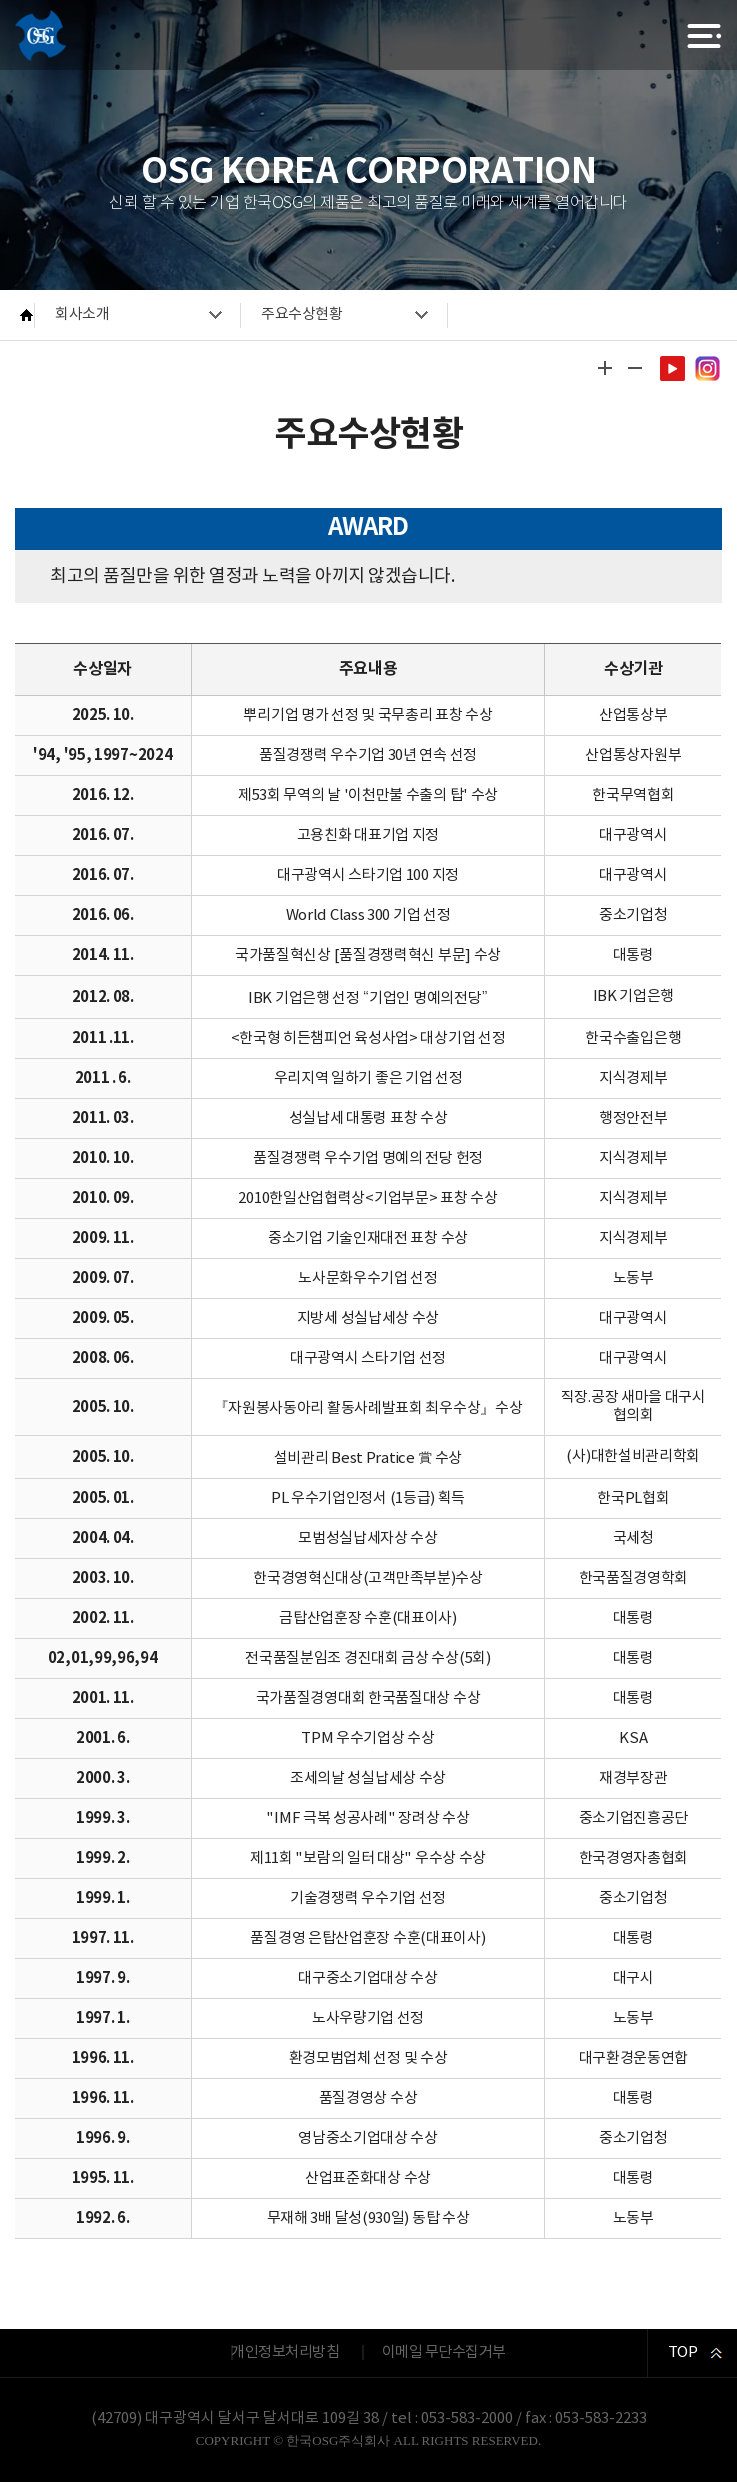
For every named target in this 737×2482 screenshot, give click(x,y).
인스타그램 (707, 368)
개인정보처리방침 (285, 2352)
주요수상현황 (301, 314)
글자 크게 (604, 368)
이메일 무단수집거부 (444, 2352)
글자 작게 (634, 368)
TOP (683, 2352)
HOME (27, 315)
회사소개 (82, 314)
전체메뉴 (704, 35)
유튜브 (672, 368)
